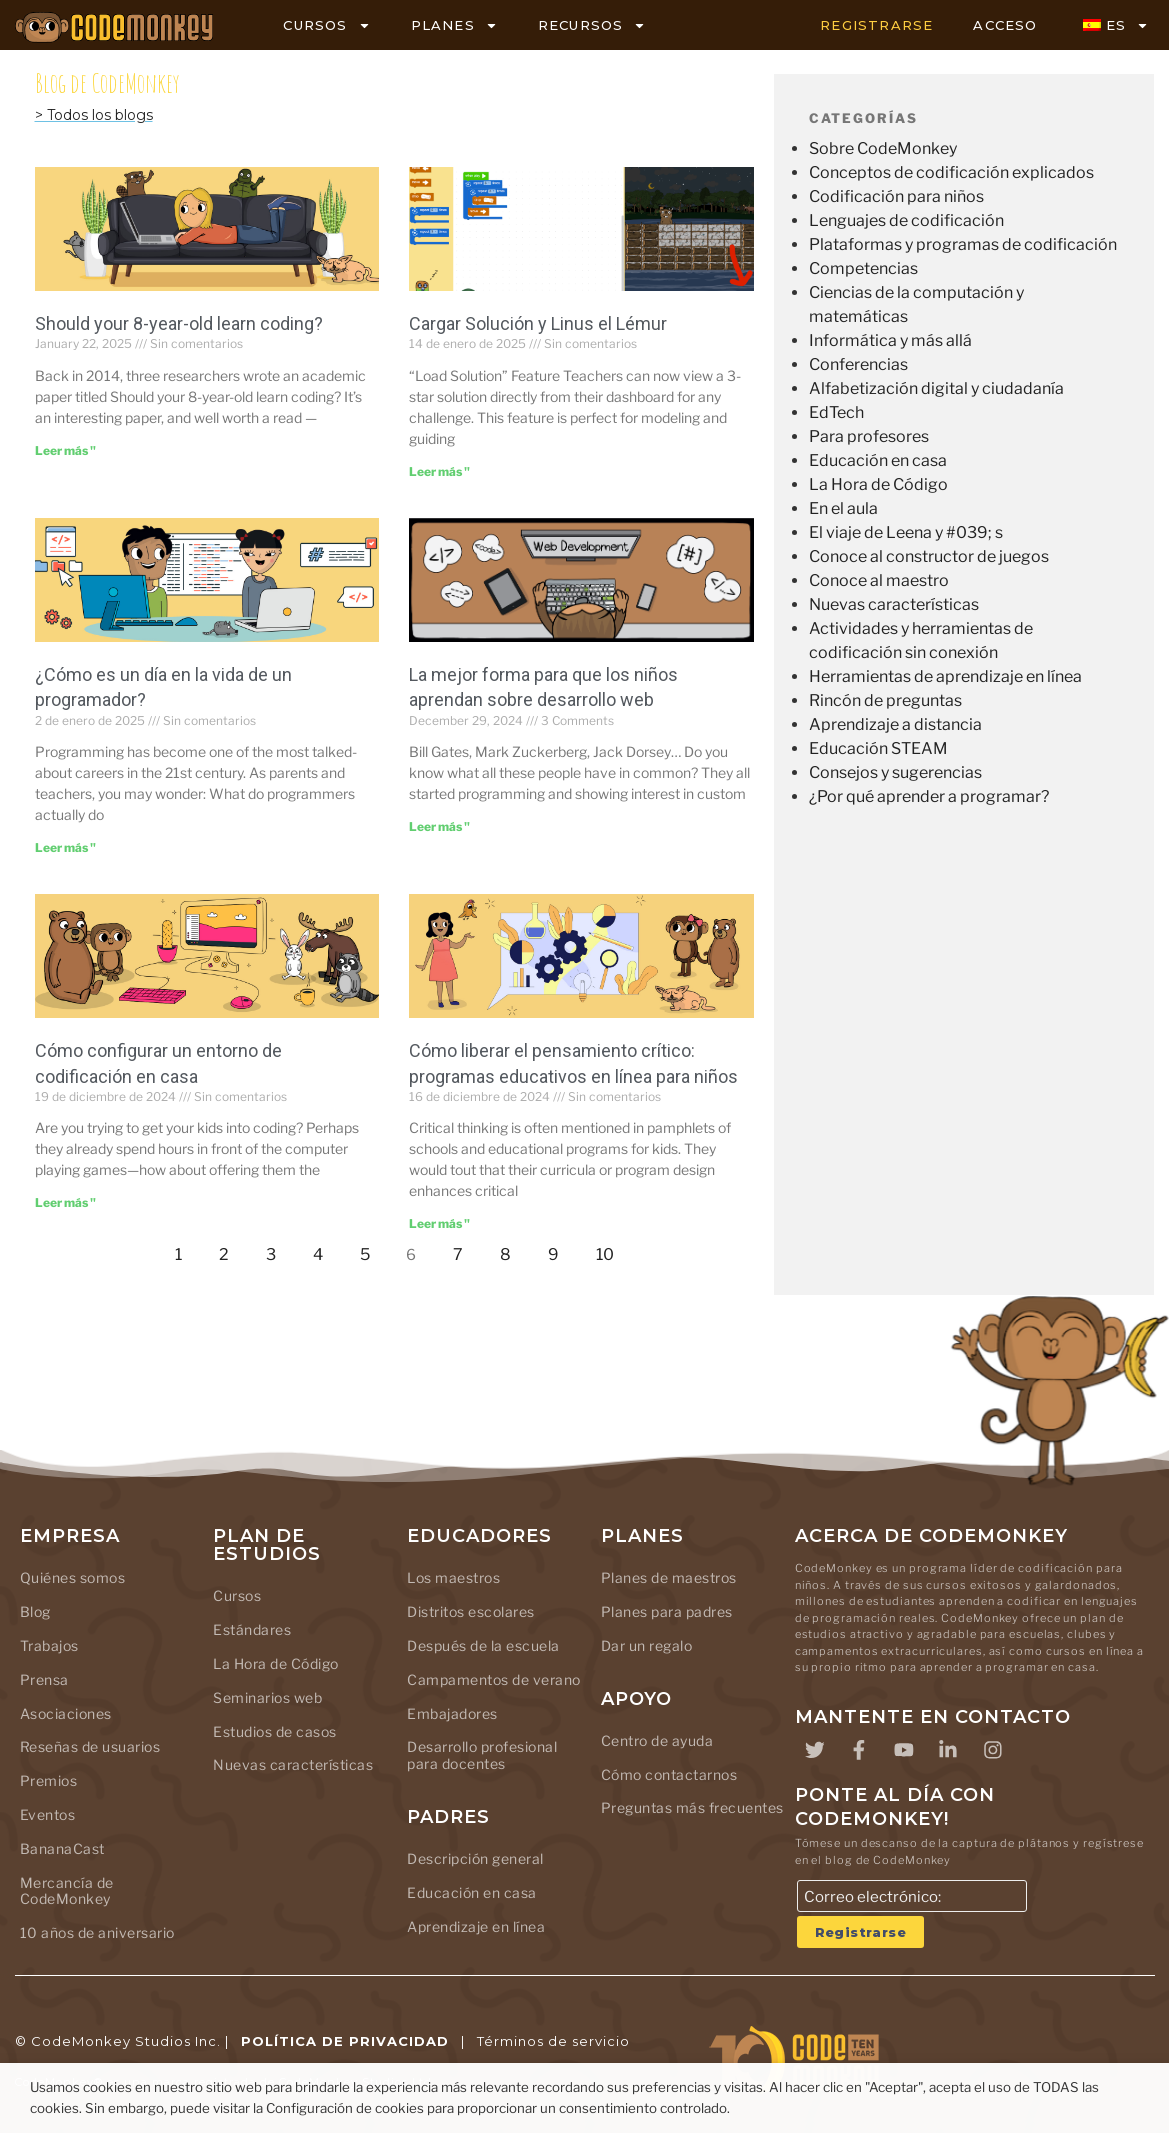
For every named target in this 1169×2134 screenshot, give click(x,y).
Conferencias (858, 364)
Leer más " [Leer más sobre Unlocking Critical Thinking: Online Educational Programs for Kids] (439, 1223)
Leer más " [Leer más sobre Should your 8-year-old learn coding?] (65, 450)
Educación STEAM (878, 748)
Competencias (863, 268)
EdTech (836, 412)
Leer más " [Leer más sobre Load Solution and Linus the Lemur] (439, 471)
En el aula (843, 508)
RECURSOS (592, 25)
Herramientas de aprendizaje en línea (945, 676)
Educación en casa (878, 460)
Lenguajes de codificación (906, 220)
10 (610, 1249)
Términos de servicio (553, 2042)
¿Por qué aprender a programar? (929, 796)
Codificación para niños (896, 196)
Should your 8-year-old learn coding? (179, 323)
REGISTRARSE (876, 25)
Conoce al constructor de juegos (929, 556)
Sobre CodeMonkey (883, 148)
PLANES (454, 25)
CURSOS (326, 25)
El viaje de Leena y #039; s (906, 532)
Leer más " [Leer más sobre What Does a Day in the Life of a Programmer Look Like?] (65, 847)
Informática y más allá (890, 340)
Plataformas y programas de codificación (963, 244)
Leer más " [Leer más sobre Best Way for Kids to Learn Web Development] (439, 826)
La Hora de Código (878, 484)
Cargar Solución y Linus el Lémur (538, 323)
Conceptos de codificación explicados (951, 172)
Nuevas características (894, 604)
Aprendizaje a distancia (895, 724)
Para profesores (869, 436)
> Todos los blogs (94, 115)
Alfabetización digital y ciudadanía (936, 388)
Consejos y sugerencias (895, 772)
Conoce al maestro (879, 580)
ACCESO (1005, 25)
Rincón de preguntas (885, 700)
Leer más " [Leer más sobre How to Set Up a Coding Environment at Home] (65, 1202)
